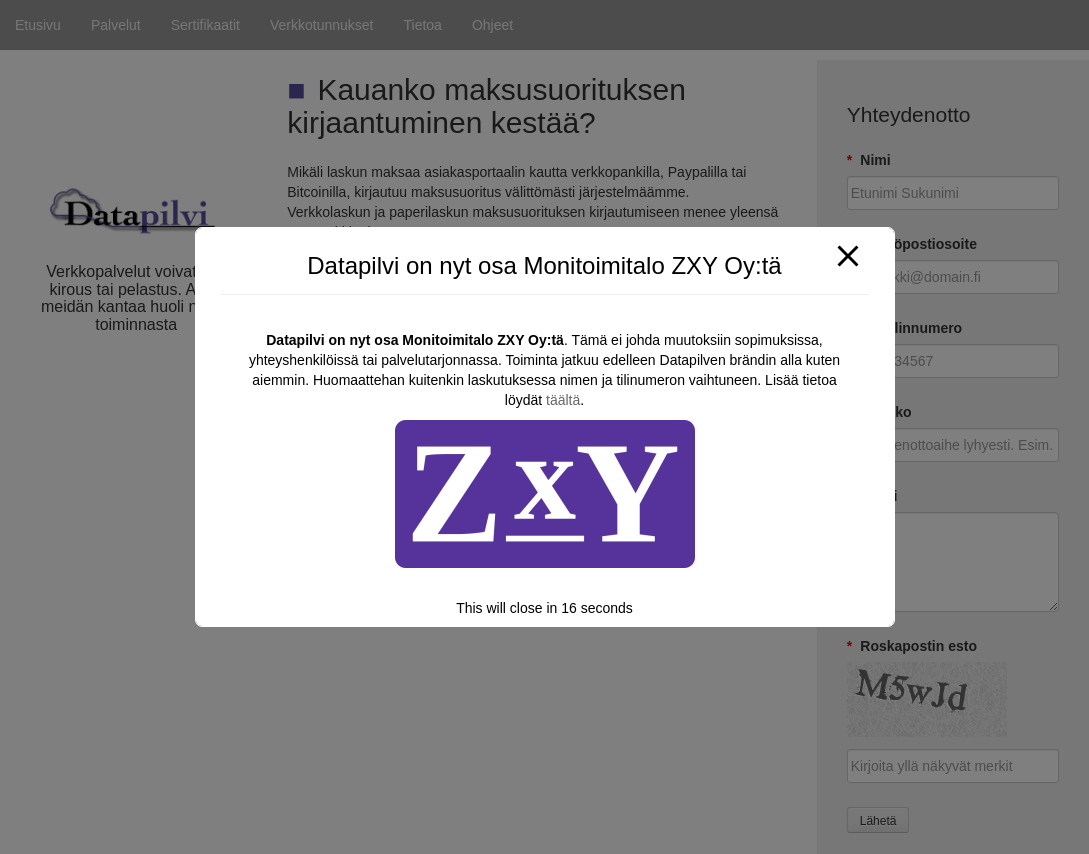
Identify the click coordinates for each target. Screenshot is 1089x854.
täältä (563, 400)
